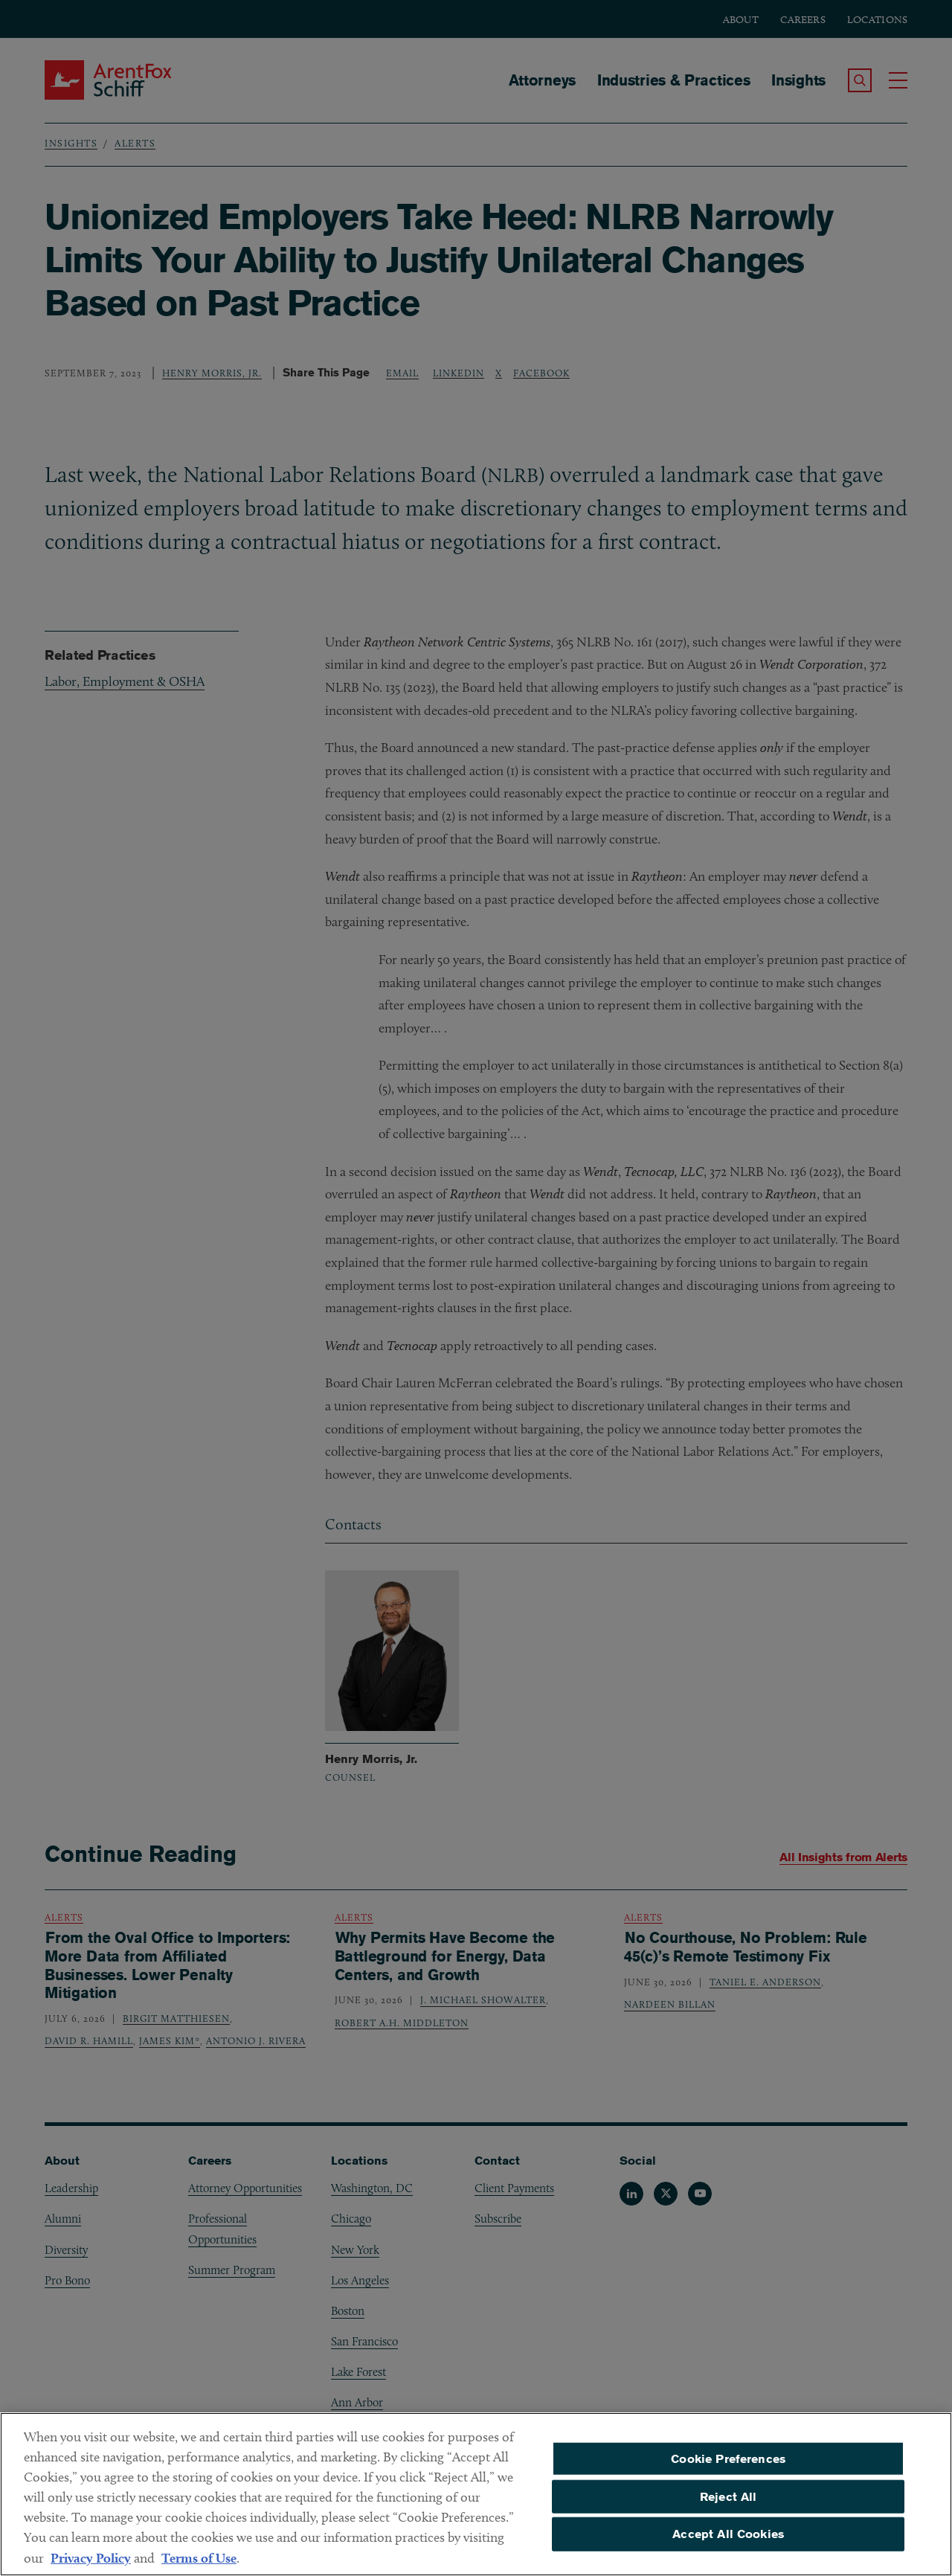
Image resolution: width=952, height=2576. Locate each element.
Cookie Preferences (728, 2467)
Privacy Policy (91, 2567)
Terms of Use (199, 2567)
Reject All (728, 2505)
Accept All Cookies (728, 2543)
